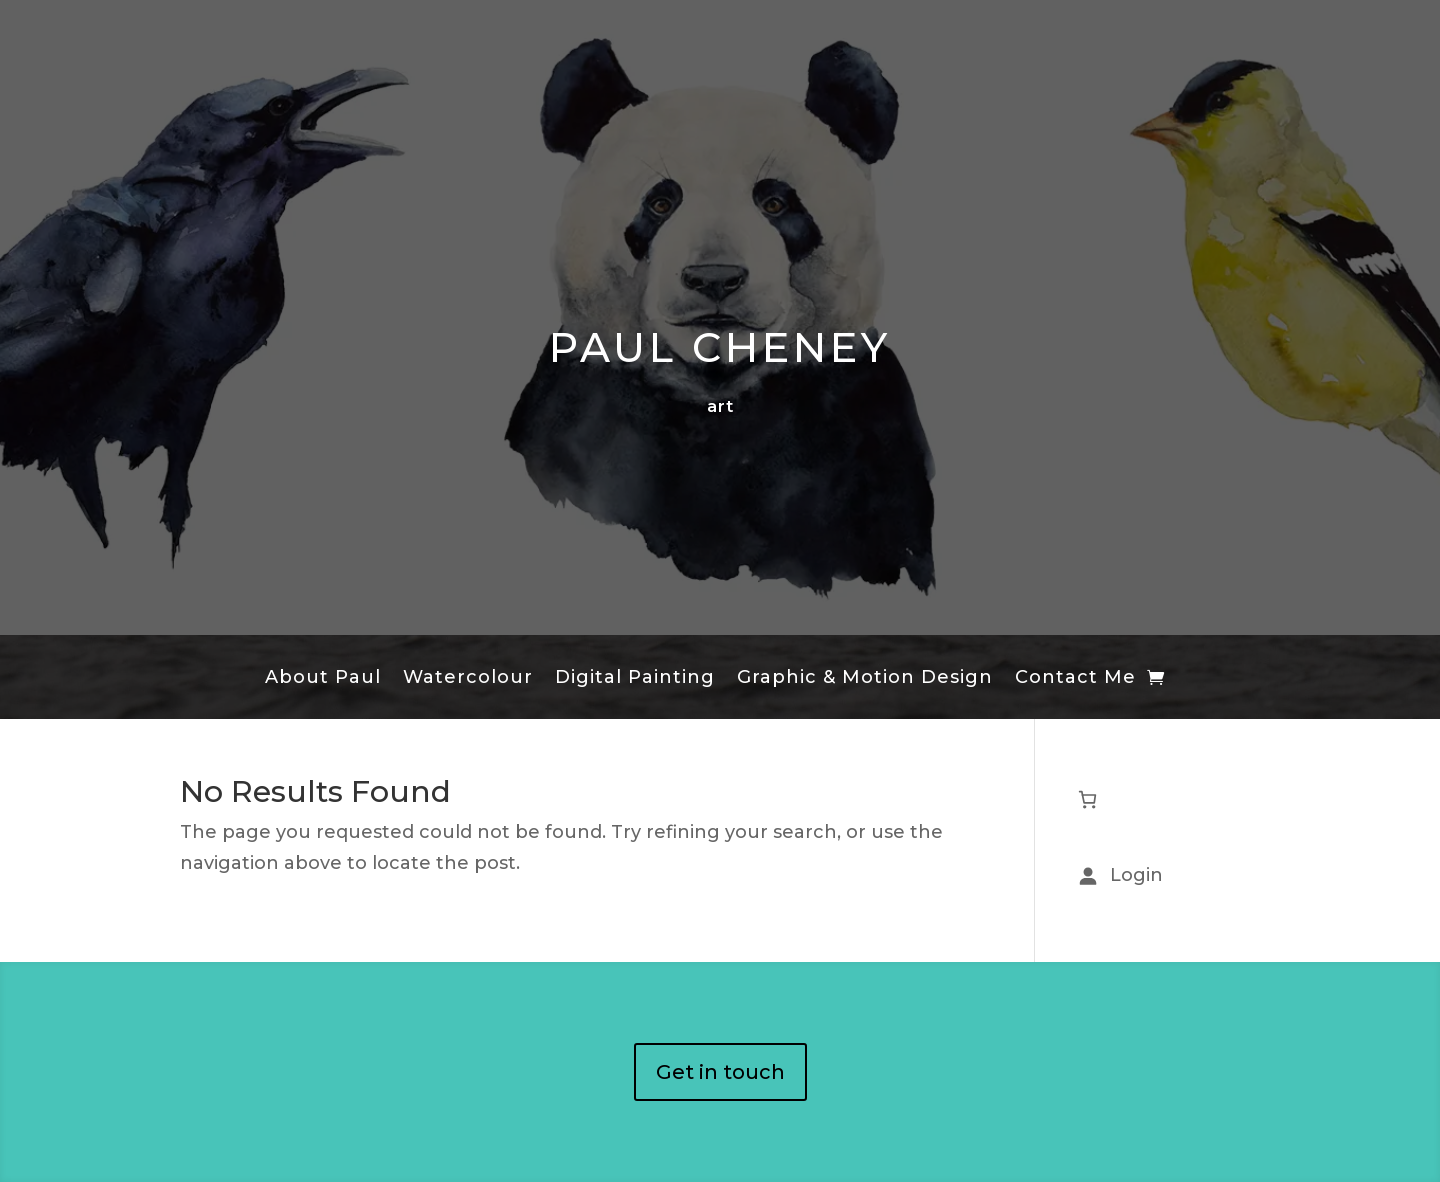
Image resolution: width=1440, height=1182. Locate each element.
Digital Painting (635, 679)
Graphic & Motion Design (865, 679)
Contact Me (1075, 679)
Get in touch (720, 1072)
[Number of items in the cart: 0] (1087, 799)
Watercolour (468, 679)
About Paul (323, 679)
